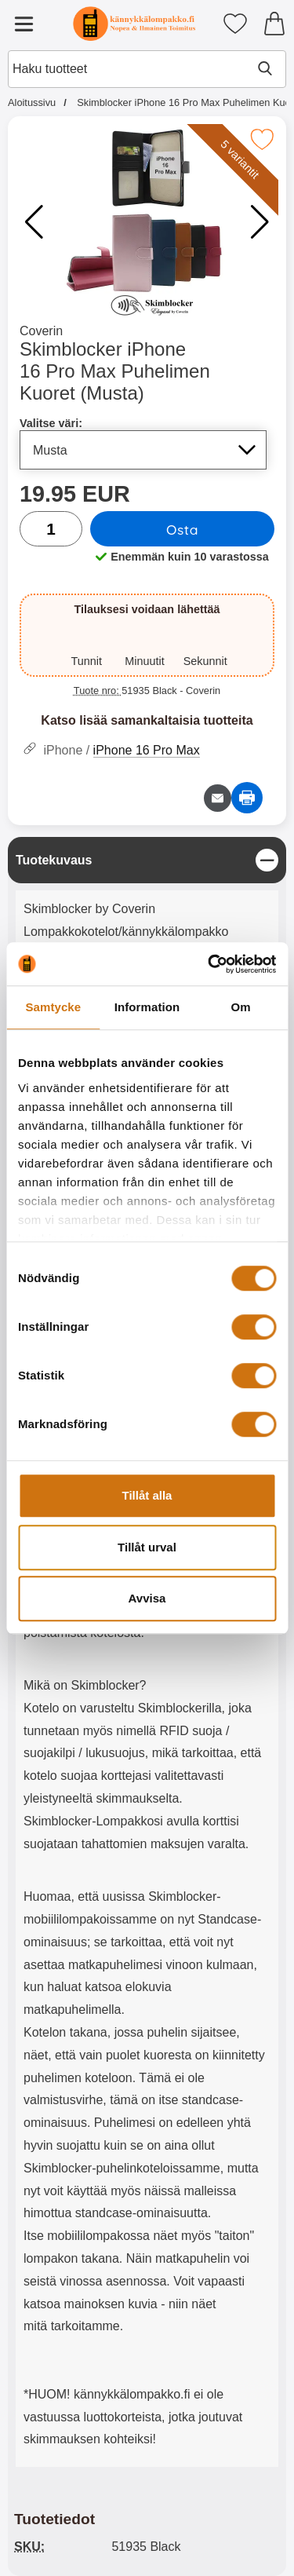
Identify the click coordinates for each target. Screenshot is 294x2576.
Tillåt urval (147, 1547)
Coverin (41, 331)
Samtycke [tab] (53, 1007)
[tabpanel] (147, 1656)
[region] (147, 860)
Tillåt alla (147, 1495)
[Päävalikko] (23, 23)
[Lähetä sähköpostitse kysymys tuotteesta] (217, 798)
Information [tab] (147, 1007)
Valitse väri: (51, 423)
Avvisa (147, 1598)
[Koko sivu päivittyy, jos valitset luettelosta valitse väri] (143, 450)
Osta (182, 529)
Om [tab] (241, 1007)
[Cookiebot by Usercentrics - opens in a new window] (209, 964)
